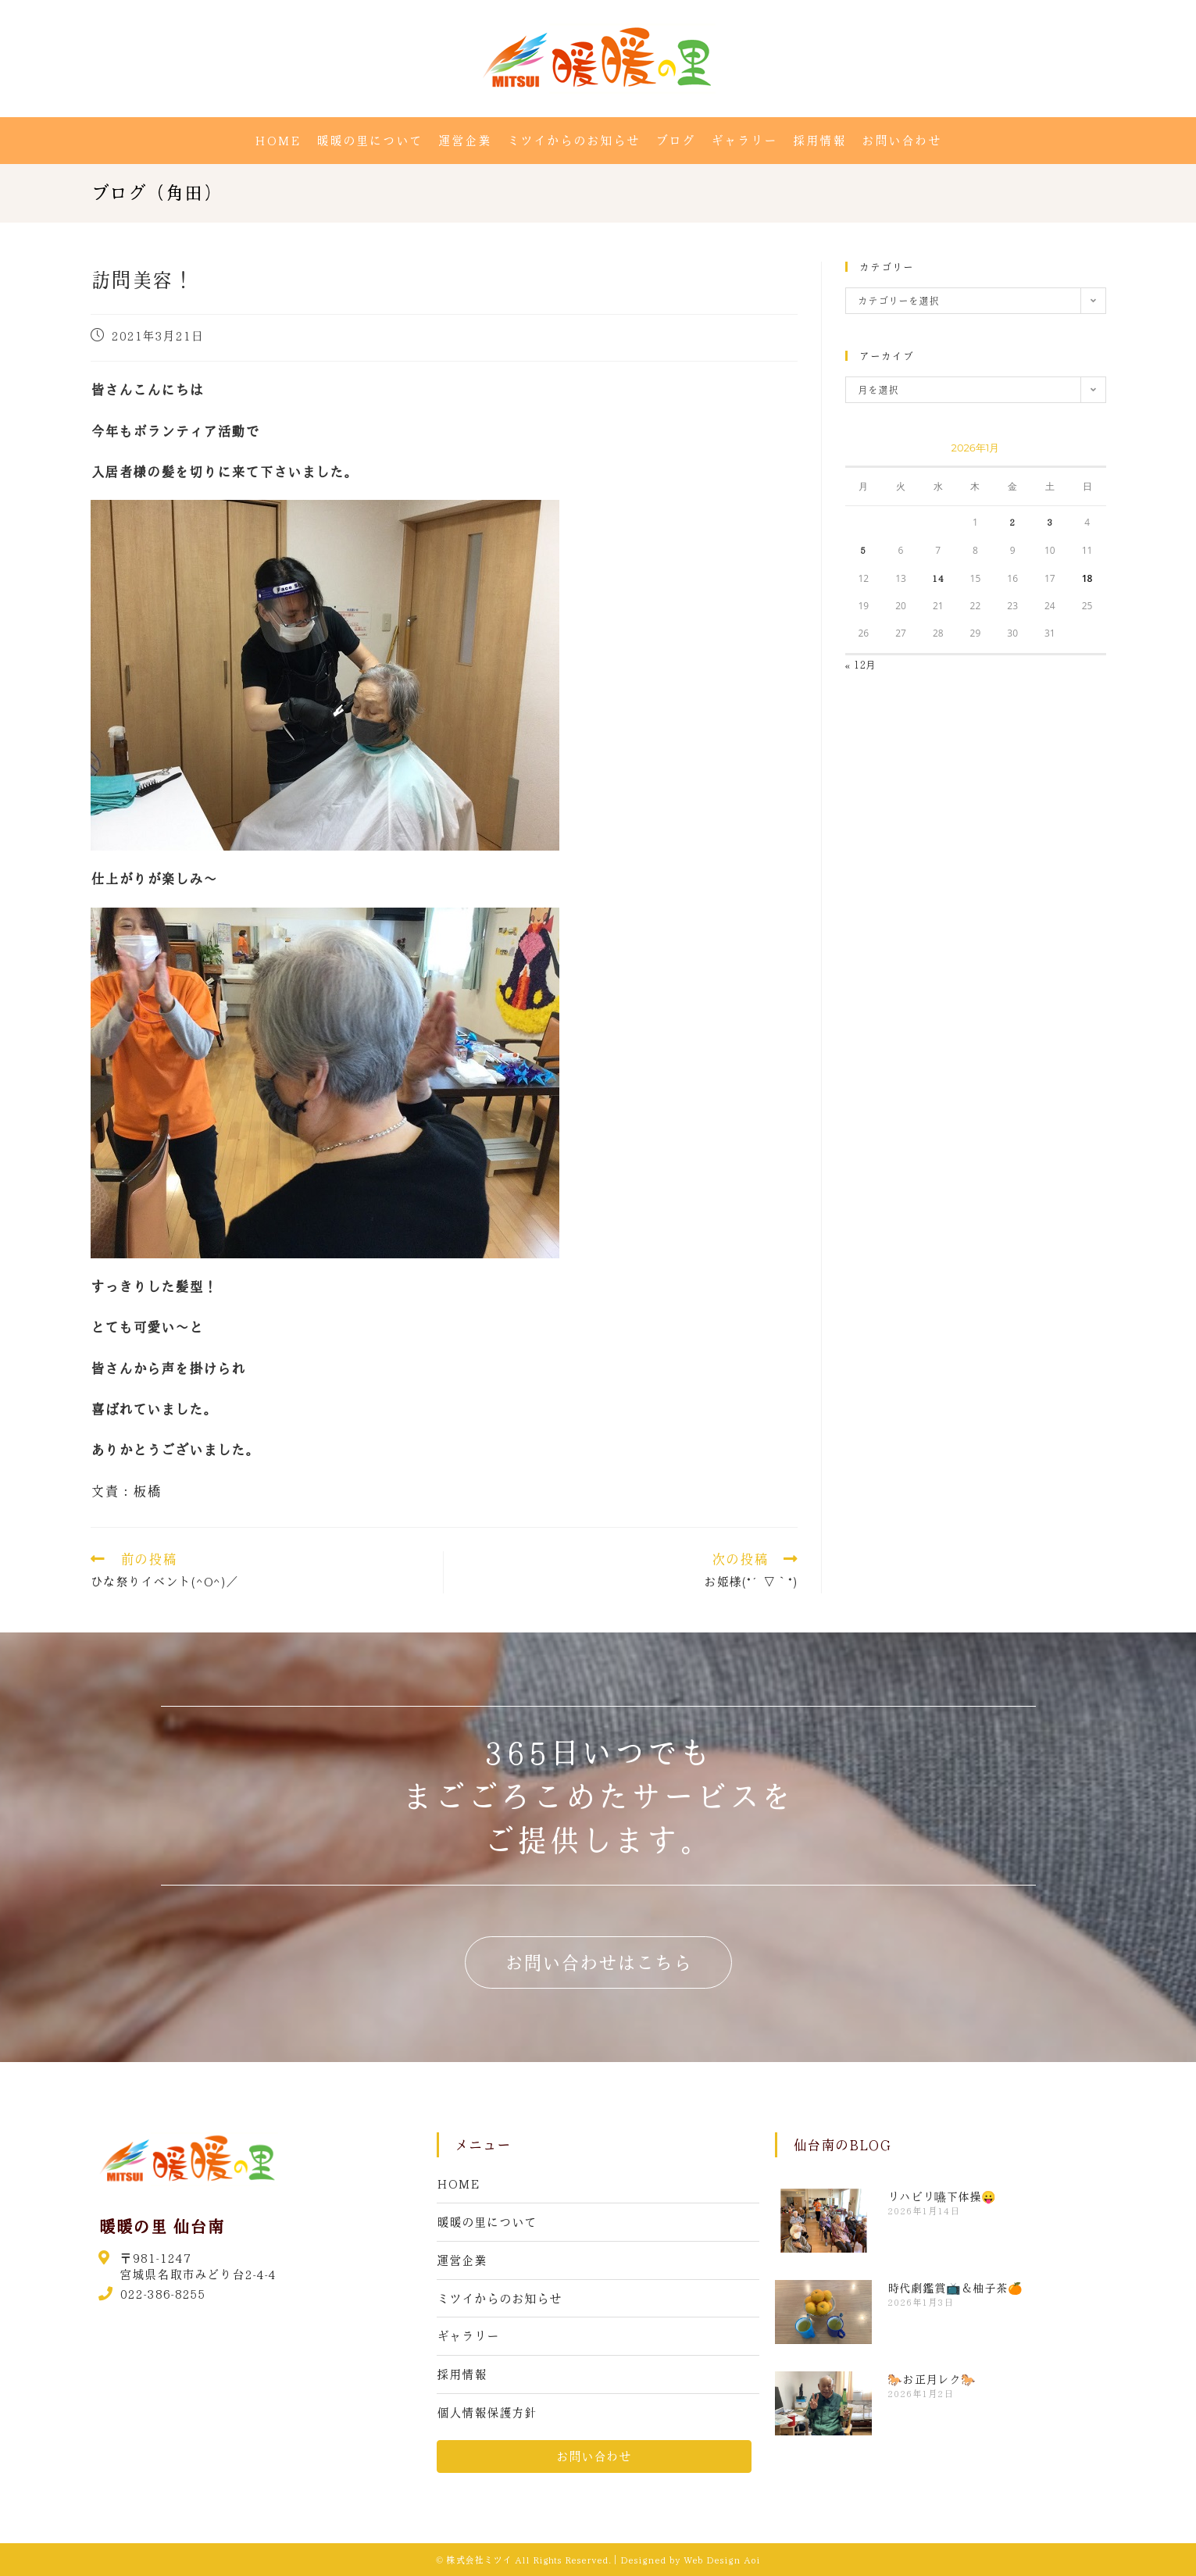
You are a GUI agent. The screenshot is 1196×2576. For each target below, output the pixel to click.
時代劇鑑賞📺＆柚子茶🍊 (955, 2288)
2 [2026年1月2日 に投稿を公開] (1012, 521)
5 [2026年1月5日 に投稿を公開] (863, 550)
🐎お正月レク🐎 (931, 2379)
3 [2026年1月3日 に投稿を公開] (1050, 521)
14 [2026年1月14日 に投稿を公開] (938, 578)
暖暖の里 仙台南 (161, 2226)
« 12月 (860, 664)
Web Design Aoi (722, 2559)
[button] (598, 1962)
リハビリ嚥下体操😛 (941, 2196)
